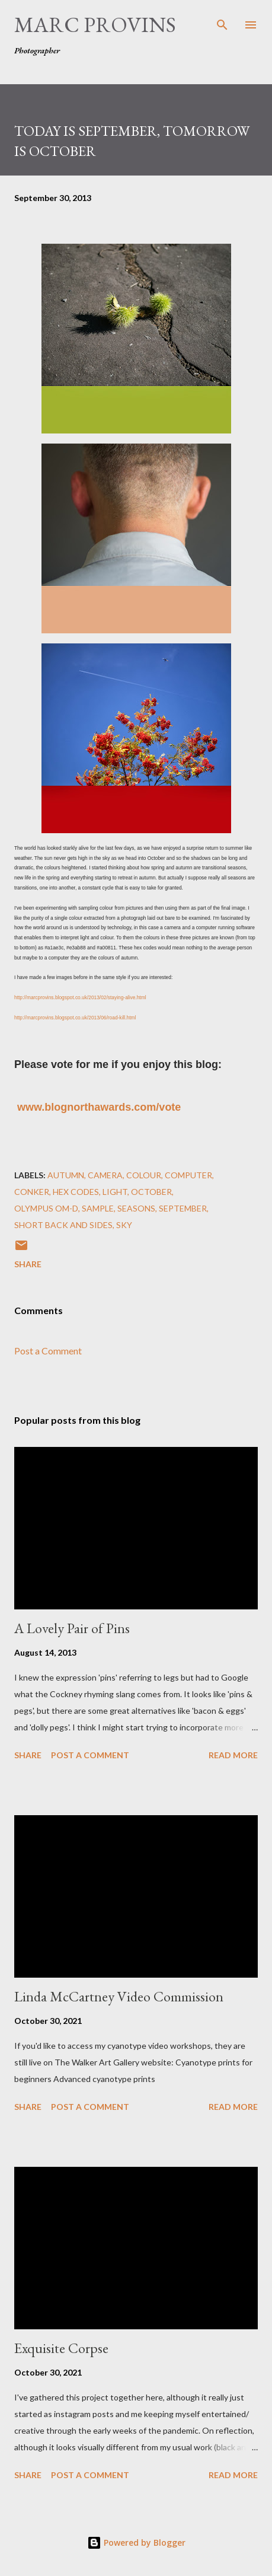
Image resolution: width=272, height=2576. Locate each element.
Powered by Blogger (136, 2542)
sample (98, 1208)
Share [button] (27, 1264)
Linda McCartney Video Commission (118, 1996)
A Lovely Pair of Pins (72, 1628)
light (115, 1192)
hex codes (76, 1192)
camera (105, 1175)
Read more (233, 1755)
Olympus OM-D (46, 1208)
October (151, 1192)
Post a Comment (48, 1350)
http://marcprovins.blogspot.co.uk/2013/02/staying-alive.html (80, 997)
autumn (65, 1175)
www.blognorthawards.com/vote (99, 1107)
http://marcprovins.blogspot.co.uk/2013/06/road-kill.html (75, 1018)
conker (31, 1192)
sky (124, 1225)
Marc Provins (95, 25)
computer (188, 1175)
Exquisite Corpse (61, 2348)
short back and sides (63, 1225)
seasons (136, 1208)
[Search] (222, 21)
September (183, 1208)
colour (143, 1175)
